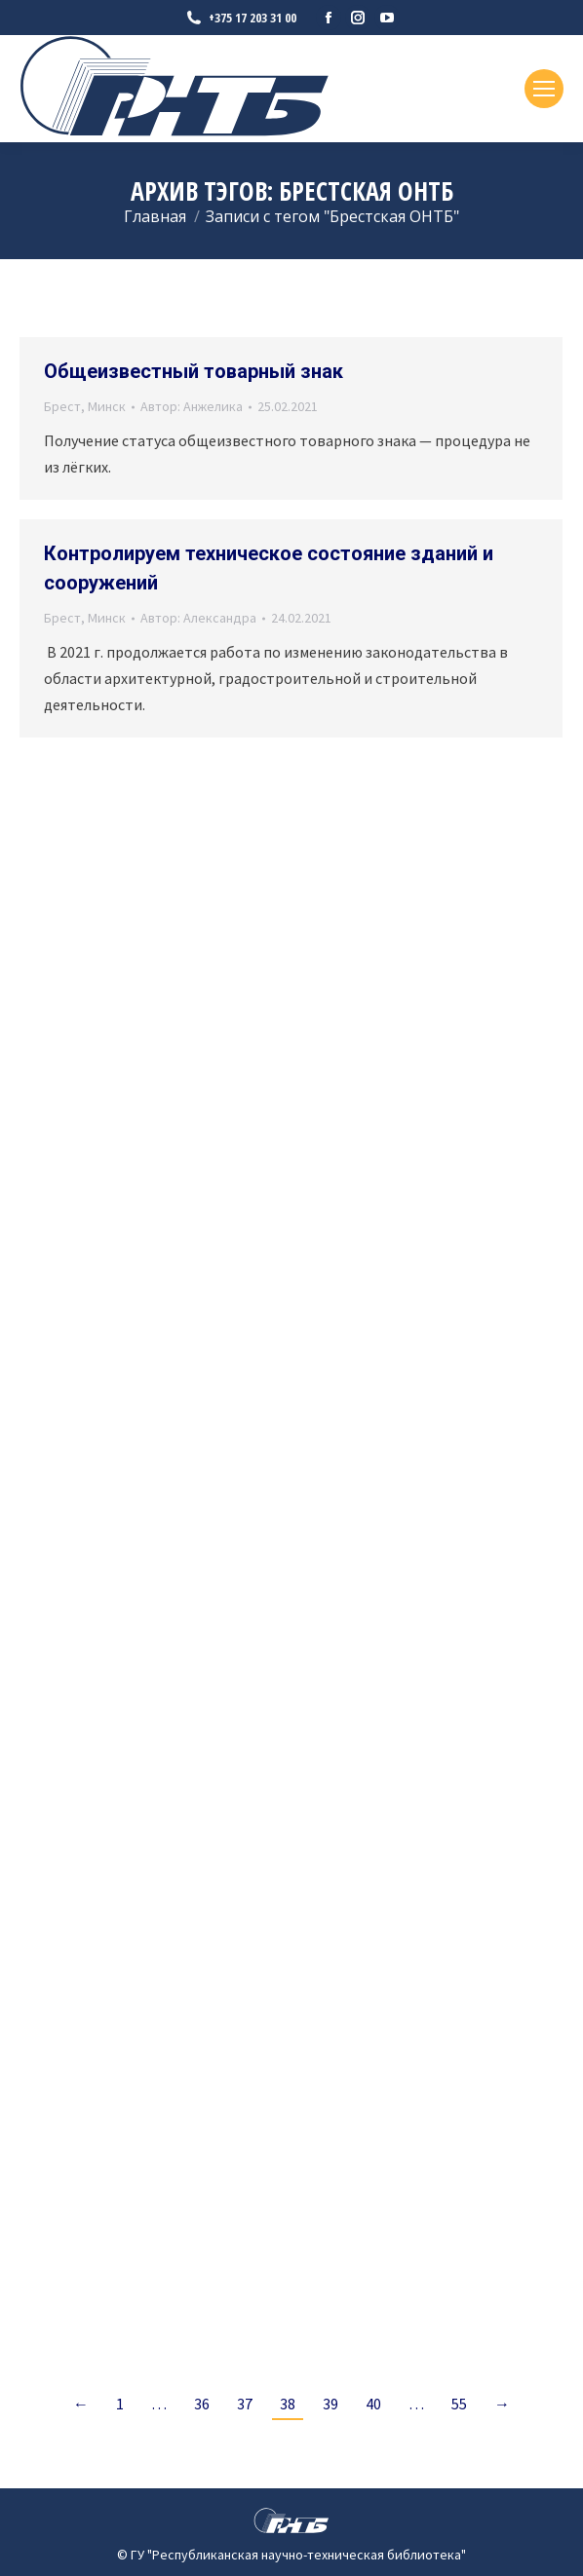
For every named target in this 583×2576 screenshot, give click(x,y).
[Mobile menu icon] (544, 88)
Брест (62, 406)
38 (287, 2403)
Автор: (191, 406)
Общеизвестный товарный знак (193, 371)
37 (245, 2403)
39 (330, 2403)
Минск (107, 406)
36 (202, 2403)
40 (373, 2403)
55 (459, 2403)
